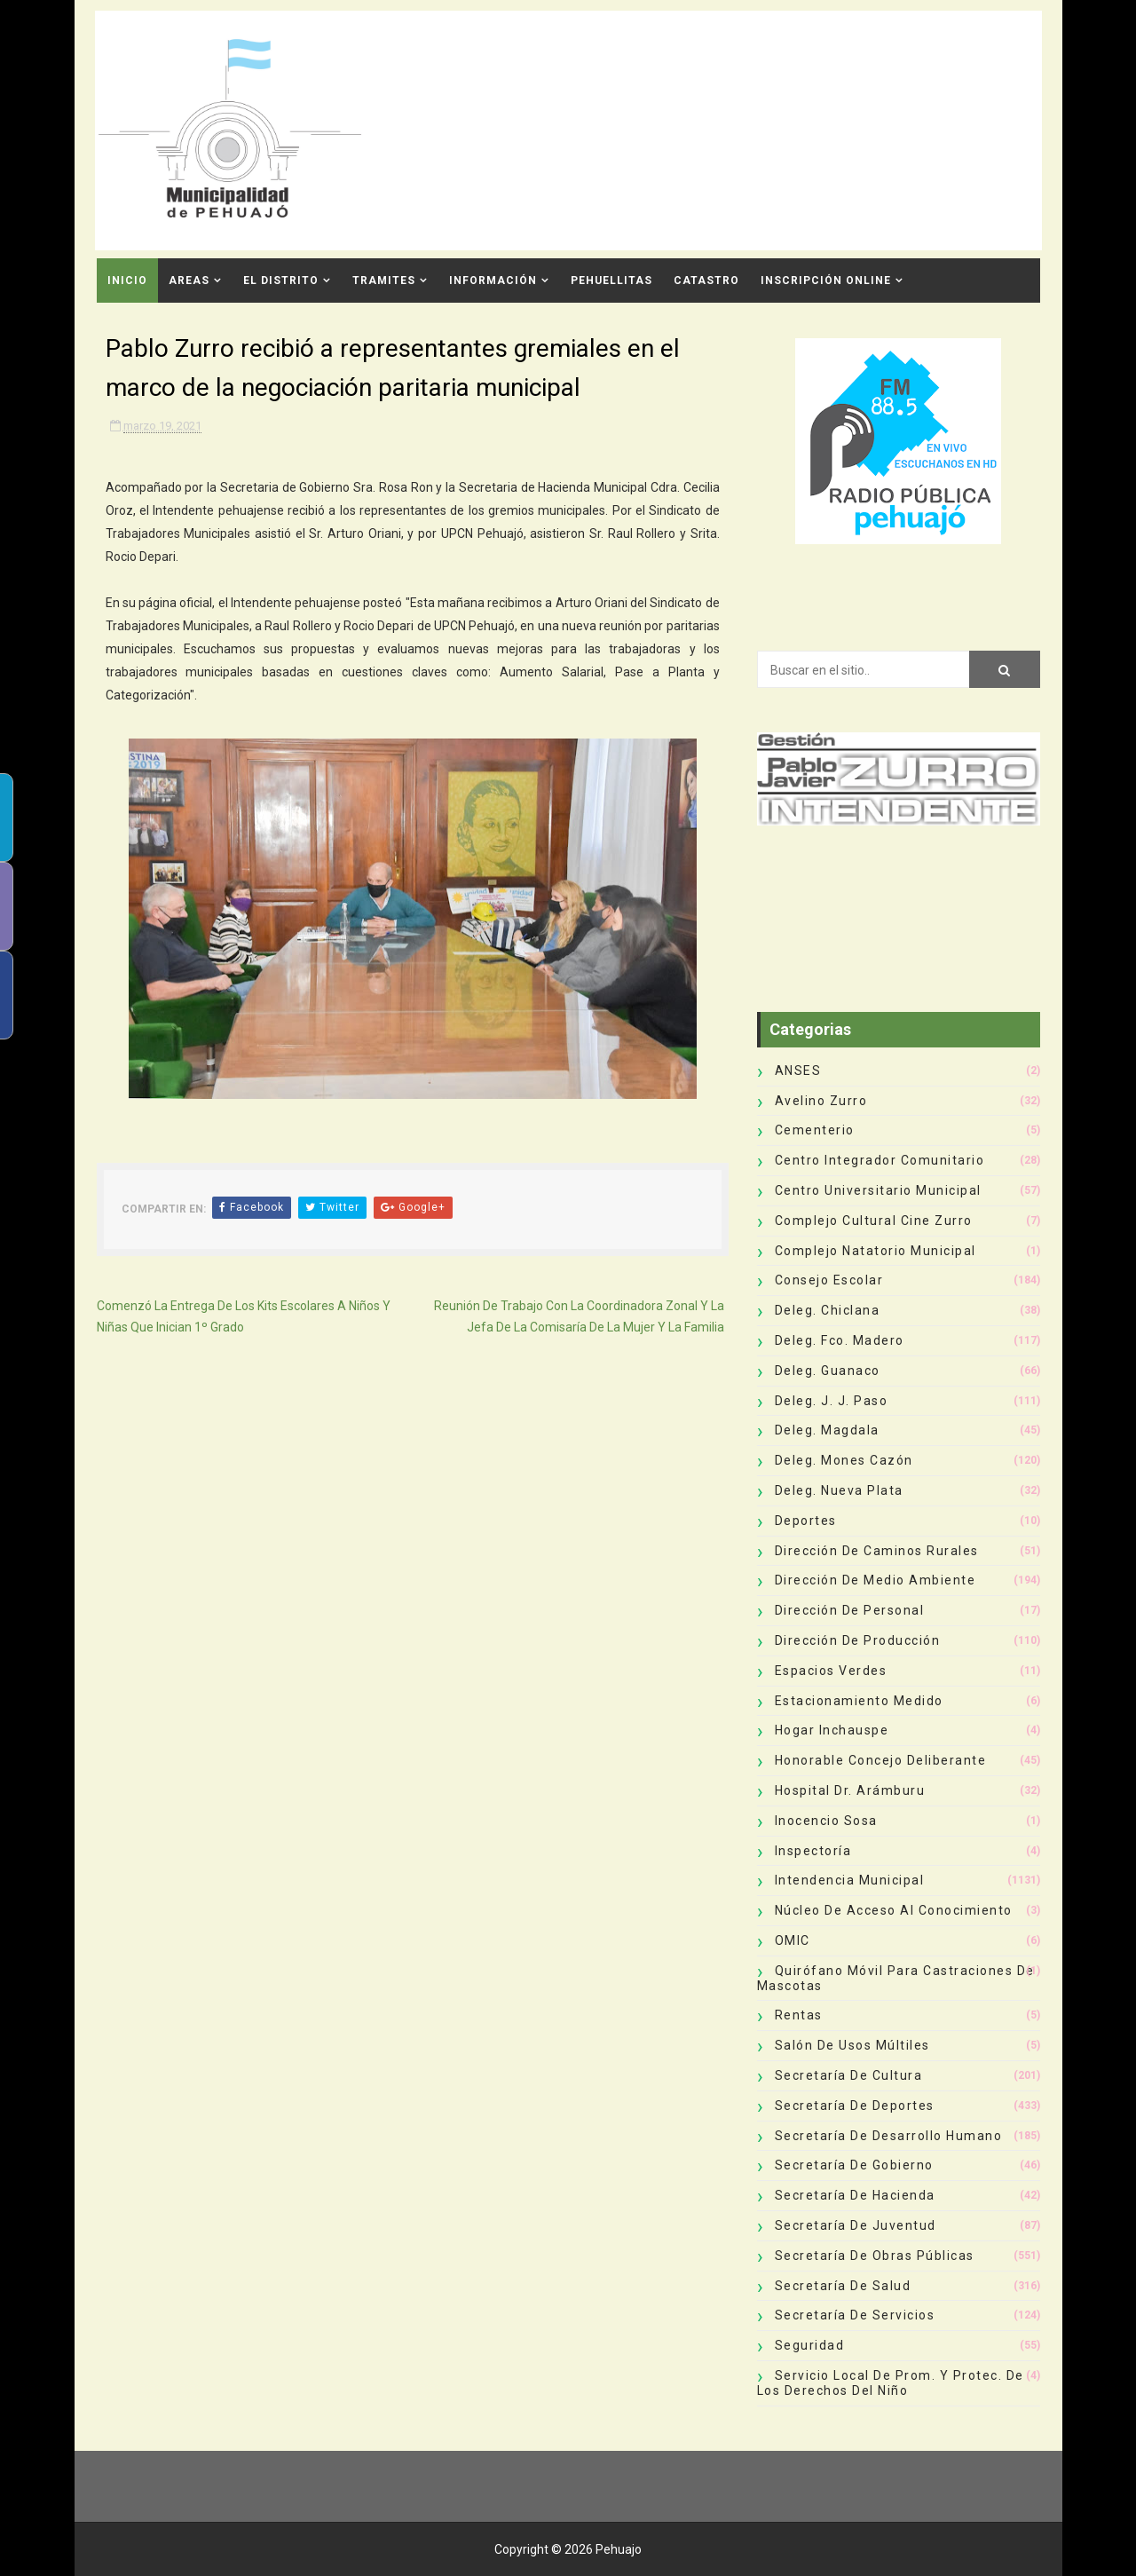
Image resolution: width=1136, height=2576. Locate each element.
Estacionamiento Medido (859, 1701)
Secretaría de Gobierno (854, 2165)
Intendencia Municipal (850, 1880)
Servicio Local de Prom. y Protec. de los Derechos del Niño (890, 2383)
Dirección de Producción (858, 1640)
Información (493, 280)
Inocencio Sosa (826, 1820)
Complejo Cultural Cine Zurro (874, 1220)
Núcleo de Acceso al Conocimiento (894, 1910)
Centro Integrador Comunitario (880, 1160)
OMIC (792, 1940)
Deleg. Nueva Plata (839, 1490)
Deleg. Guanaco (827, 1370)
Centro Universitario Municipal (878, 1190)
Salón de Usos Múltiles (852, 2045)
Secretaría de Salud (843, 2286)
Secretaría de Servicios (855, 2315)
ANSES (798, 1070)
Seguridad (810, 2345)
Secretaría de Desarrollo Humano (889, 2136)
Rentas (799, 2015)
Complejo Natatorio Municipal (875, 1251)
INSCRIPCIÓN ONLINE (826, 280)
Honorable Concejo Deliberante (881, 1760)
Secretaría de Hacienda (855, 2195)
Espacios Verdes (831, 1670)
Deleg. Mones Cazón (844, 1460)
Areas (189, 280)
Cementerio (815, 1130)
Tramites (383, 280)
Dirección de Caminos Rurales (877, 1551)
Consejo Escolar (829, 1280)
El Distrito (281, 280)
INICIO (127, 280)
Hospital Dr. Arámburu (850, 1790)
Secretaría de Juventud (855, 2225)
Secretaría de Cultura (849, 2075)
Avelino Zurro (821, 1101)
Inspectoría (813, 1851)
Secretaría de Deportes (855, 2105)
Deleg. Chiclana (827, 1310)
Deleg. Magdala (827, 1430)
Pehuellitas (611, 280)
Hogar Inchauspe (832, 1730)
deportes (806, 1520)
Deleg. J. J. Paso (831, 1401)
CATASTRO (706, 280)
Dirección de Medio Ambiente (875, 1580)
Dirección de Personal (850, 1610)
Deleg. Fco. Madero (839, 1340)
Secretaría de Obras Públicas (874, 2255)
